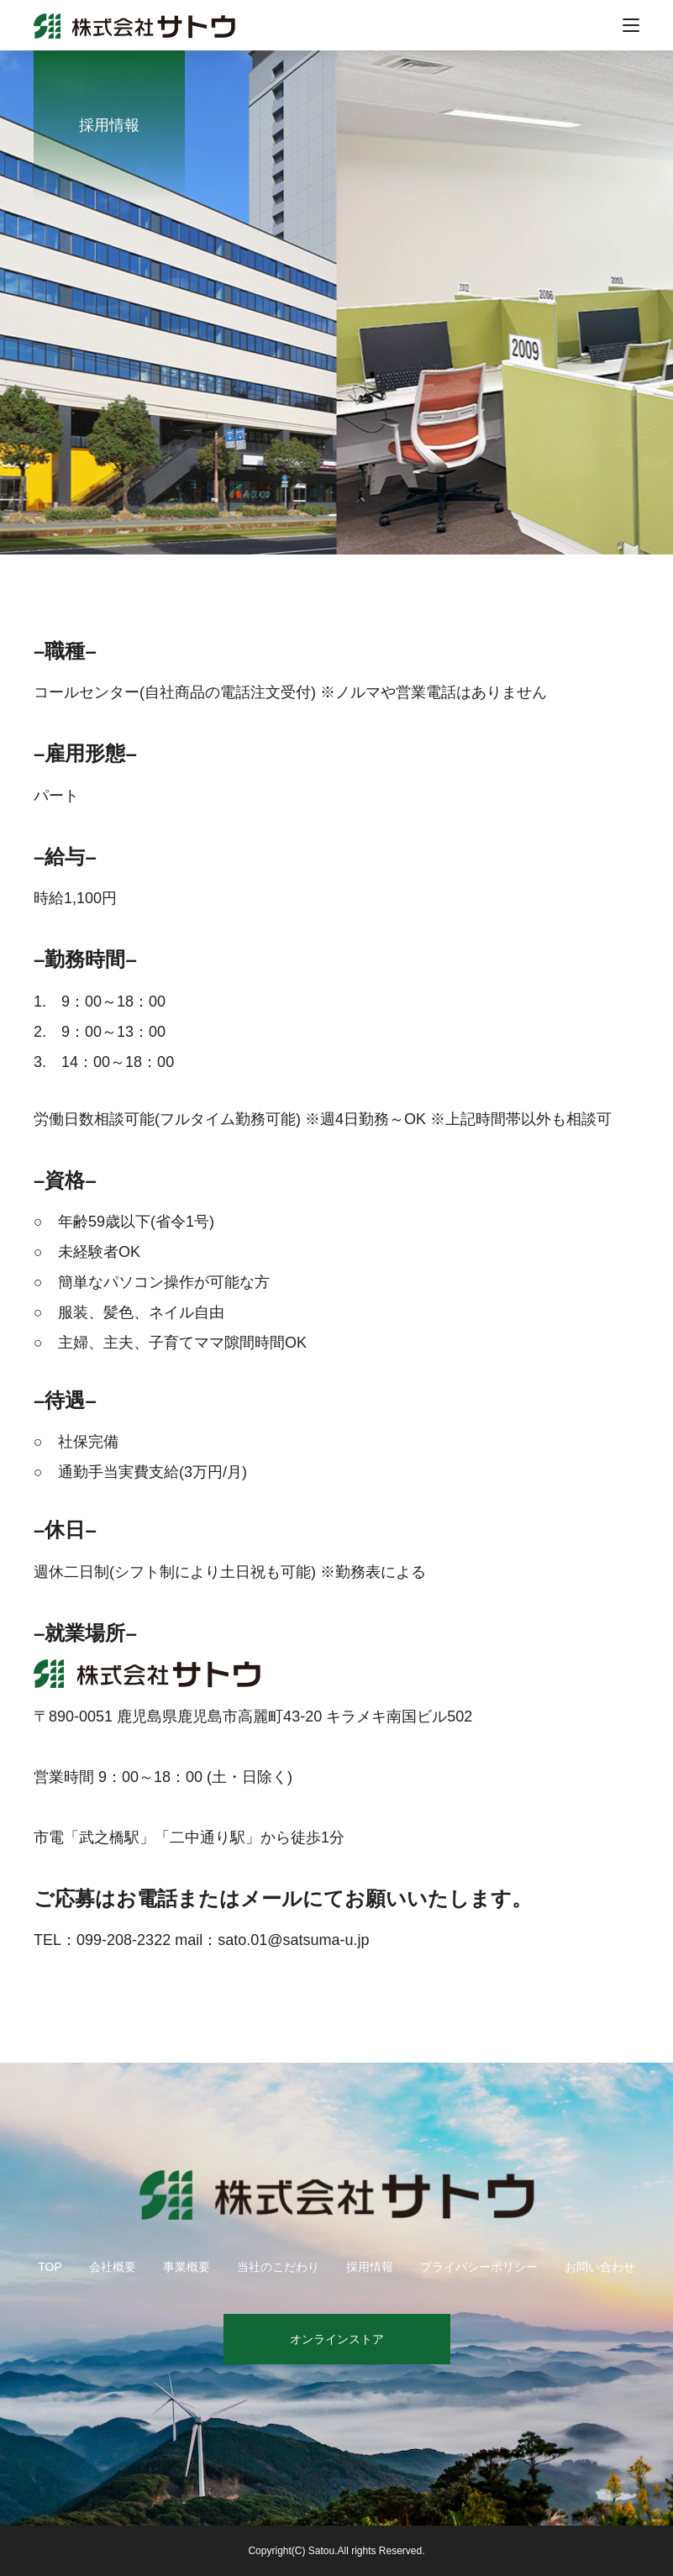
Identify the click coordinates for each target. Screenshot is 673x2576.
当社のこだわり (278, 2267)
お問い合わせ (600, 2267)
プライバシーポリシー (479, 2267)
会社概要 (112, 2267)
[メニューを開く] (631, 25)
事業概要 (186, 2267)
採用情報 (369, 2267)
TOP (50, 2267)
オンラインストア (337, 2339)
